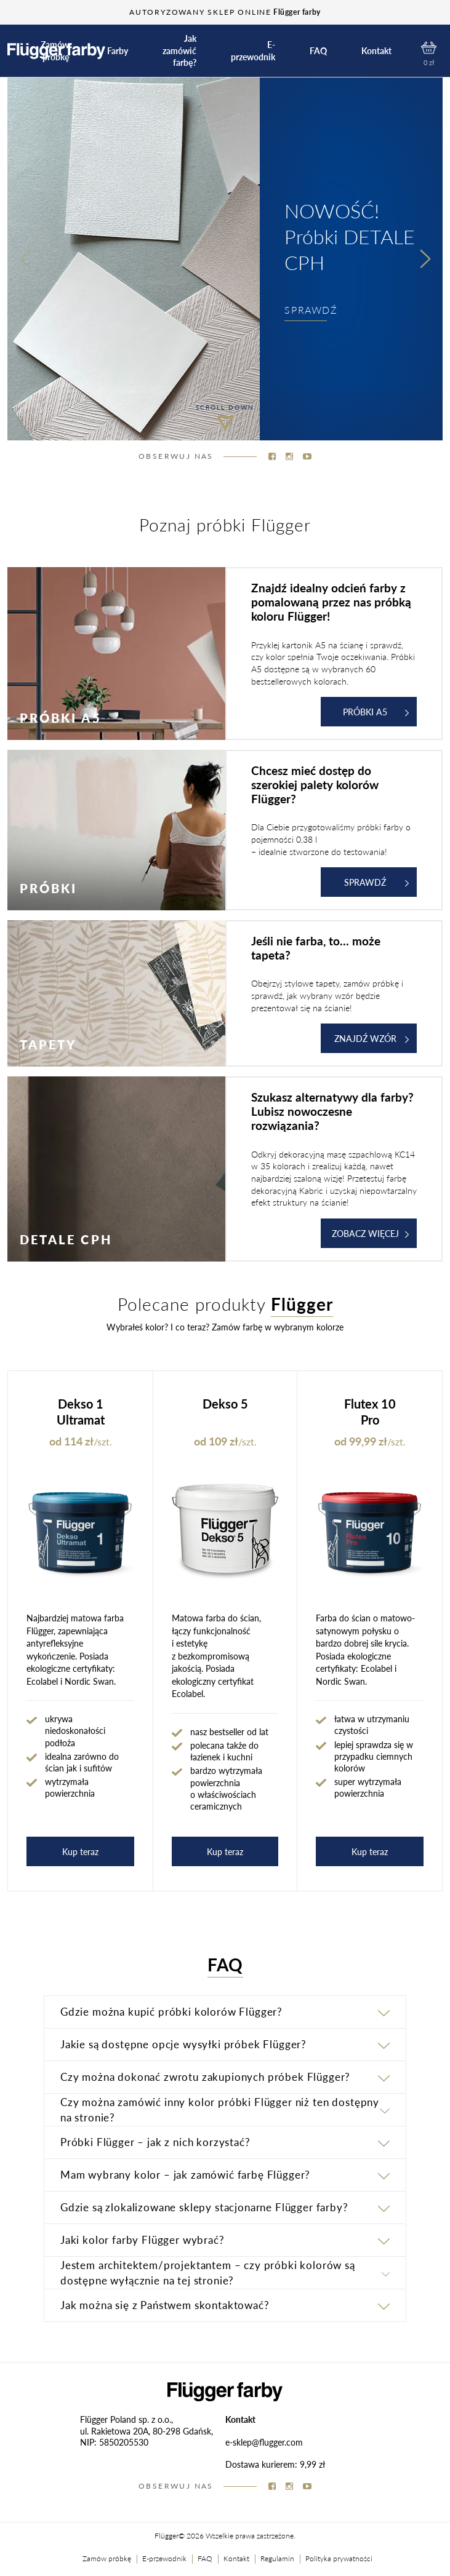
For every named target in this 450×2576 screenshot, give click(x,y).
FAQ (318, 51)
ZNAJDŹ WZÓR (371, 1038)
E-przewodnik (253, 51)
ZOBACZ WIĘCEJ (370, 1233)
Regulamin (277, 2558)
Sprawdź (376, 882)
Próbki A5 (376, 712)
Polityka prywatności (338, 2558)
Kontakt (376, 51)
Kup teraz (80, 1851)
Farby (117, 51)
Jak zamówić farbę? (179, 50)
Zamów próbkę (55, 51)
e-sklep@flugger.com (264, 2442)
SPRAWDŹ (310, 310)
